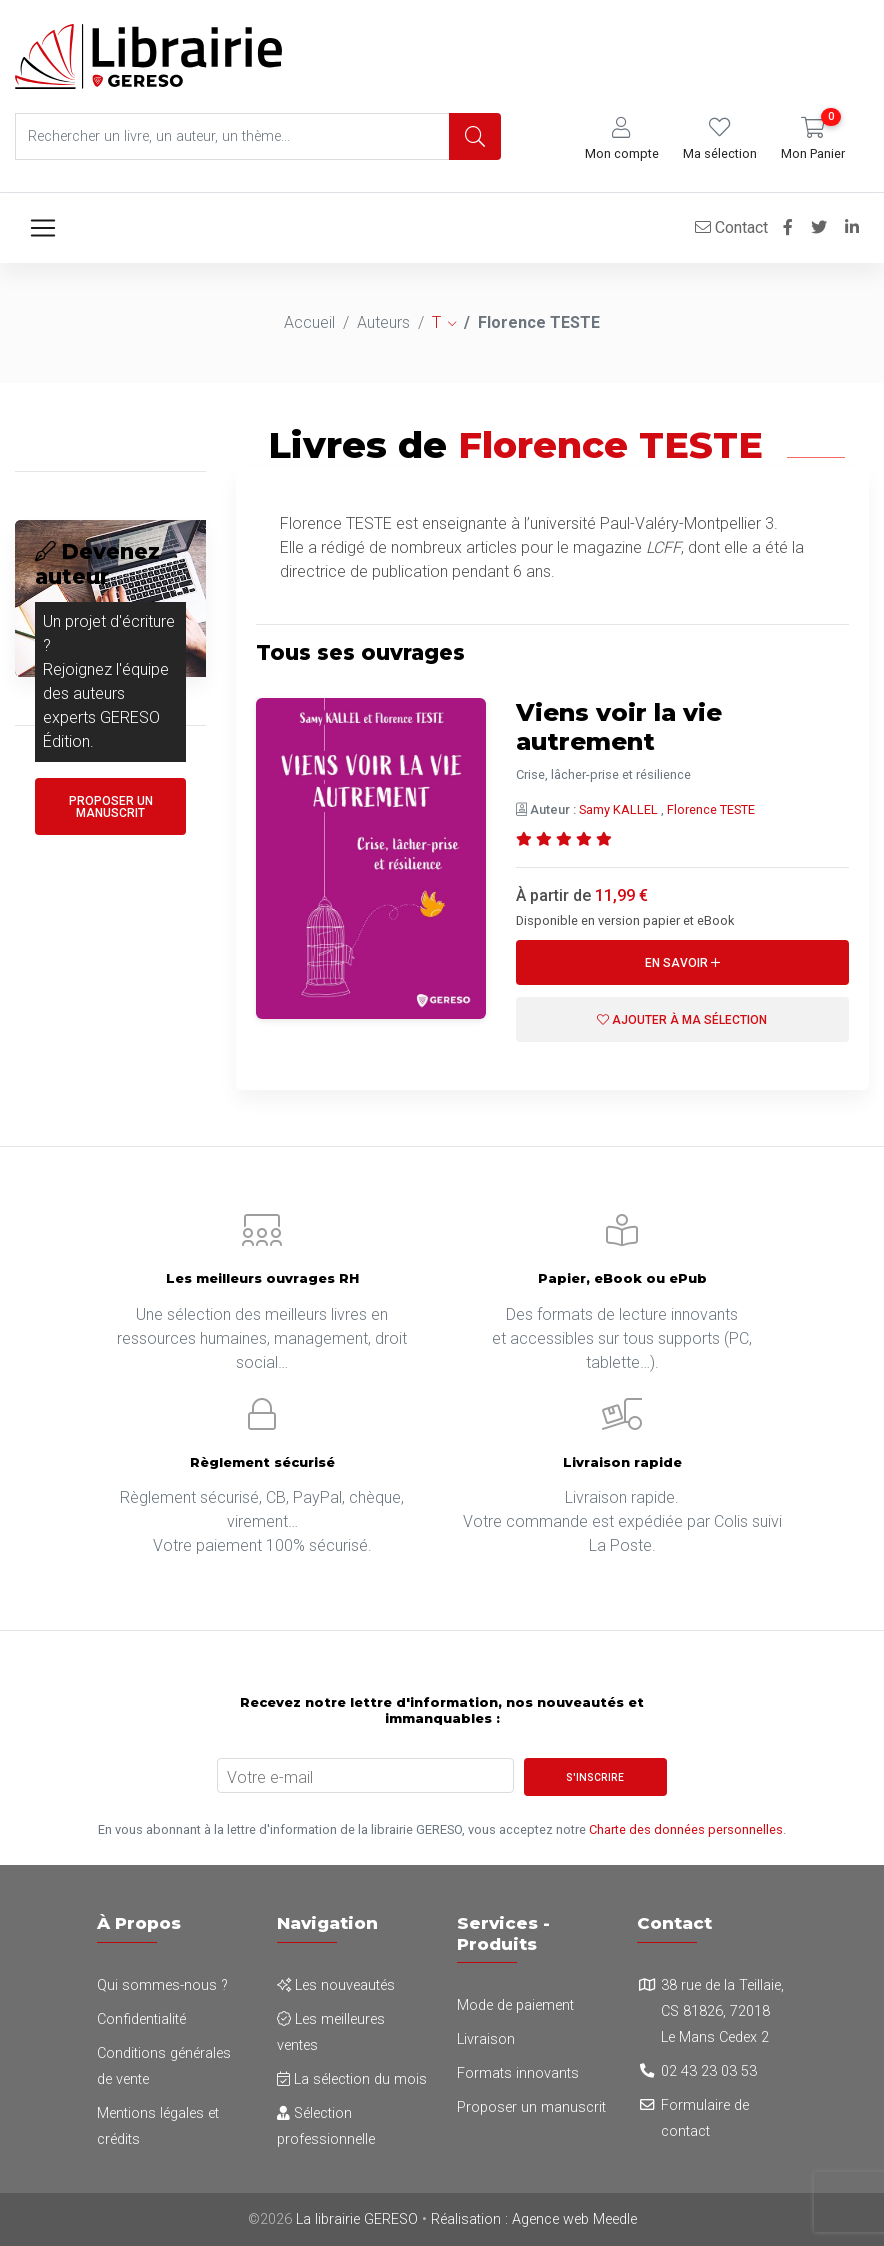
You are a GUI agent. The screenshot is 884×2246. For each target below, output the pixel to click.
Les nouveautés (336, 1985)
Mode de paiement (515, 2005)
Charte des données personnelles (686, 1829)
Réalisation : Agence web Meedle (534, 2219)
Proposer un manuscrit (111, 807)
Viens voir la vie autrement (621, 727)
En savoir (682, 963)
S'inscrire (595, 1777)
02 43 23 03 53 (709, 2071)
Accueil (309, 322)
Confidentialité (141, 2019)
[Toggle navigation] (43, 228)
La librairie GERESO (357, 2219)
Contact (731, 227)
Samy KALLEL (618, 809)
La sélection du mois (352, 2079)
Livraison (486, 2039)
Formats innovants (518, 2073)
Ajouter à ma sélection (682, 1020)
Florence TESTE (711, 809)
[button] (622, 139)
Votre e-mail (270, 1777)
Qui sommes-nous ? (162, 1985)
